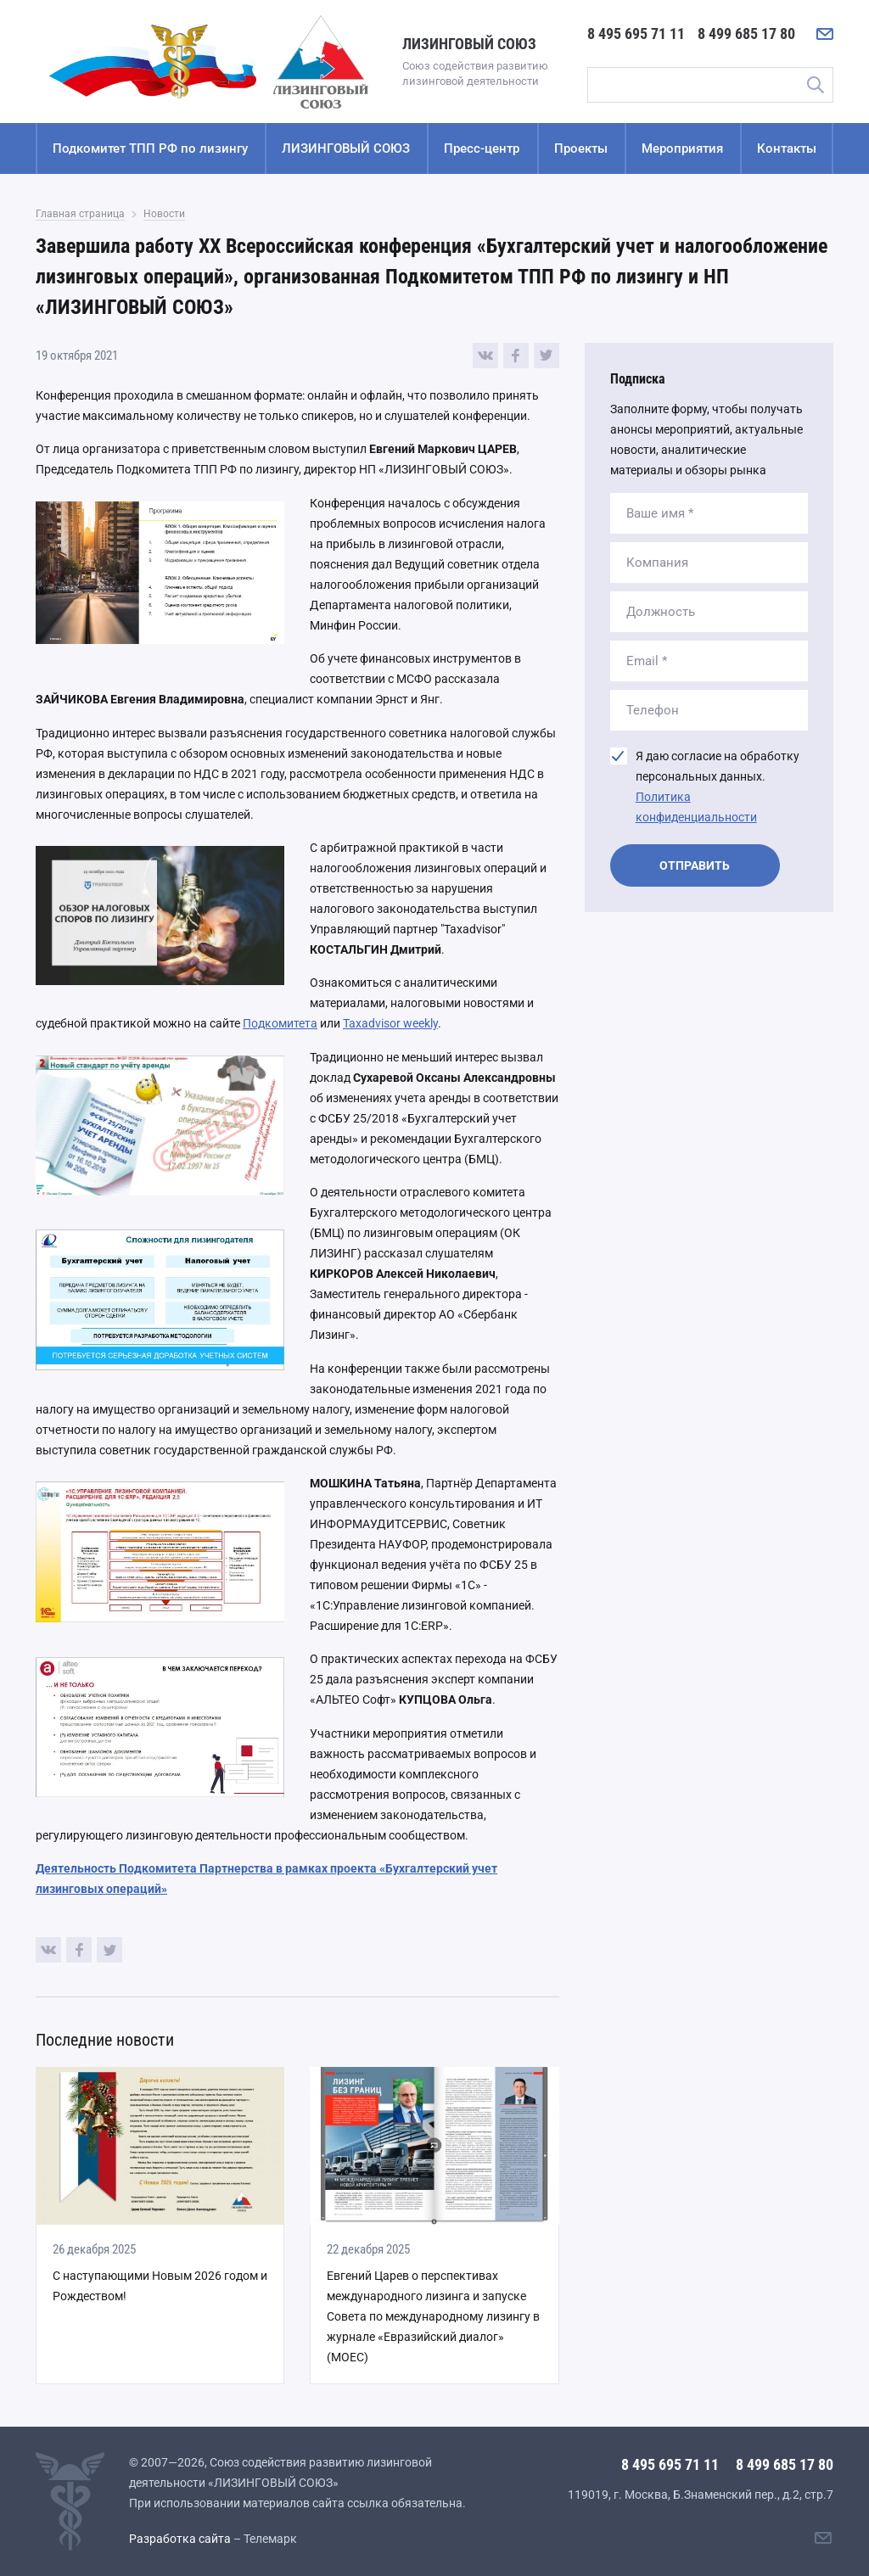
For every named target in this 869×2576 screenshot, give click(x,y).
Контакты (786, 148)
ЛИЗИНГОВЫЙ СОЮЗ (346, 148)
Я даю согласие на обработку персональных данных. (717, 786)
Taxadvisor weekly (390, 1023)
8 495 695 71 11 (636, 33)
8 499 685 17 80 (746, 33)
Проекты (581, 148)
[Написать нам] (825, 34)
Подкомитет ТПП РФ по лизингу (150, 148)
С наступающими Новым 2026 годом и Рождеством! (160, 2286)
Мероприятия (682, 148)
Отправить (694, 865)
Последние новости (105, 2040)
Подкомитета (280, 1023)
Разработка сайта (180, 2538)
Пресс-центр (481, 148)
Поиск (815, 85)
